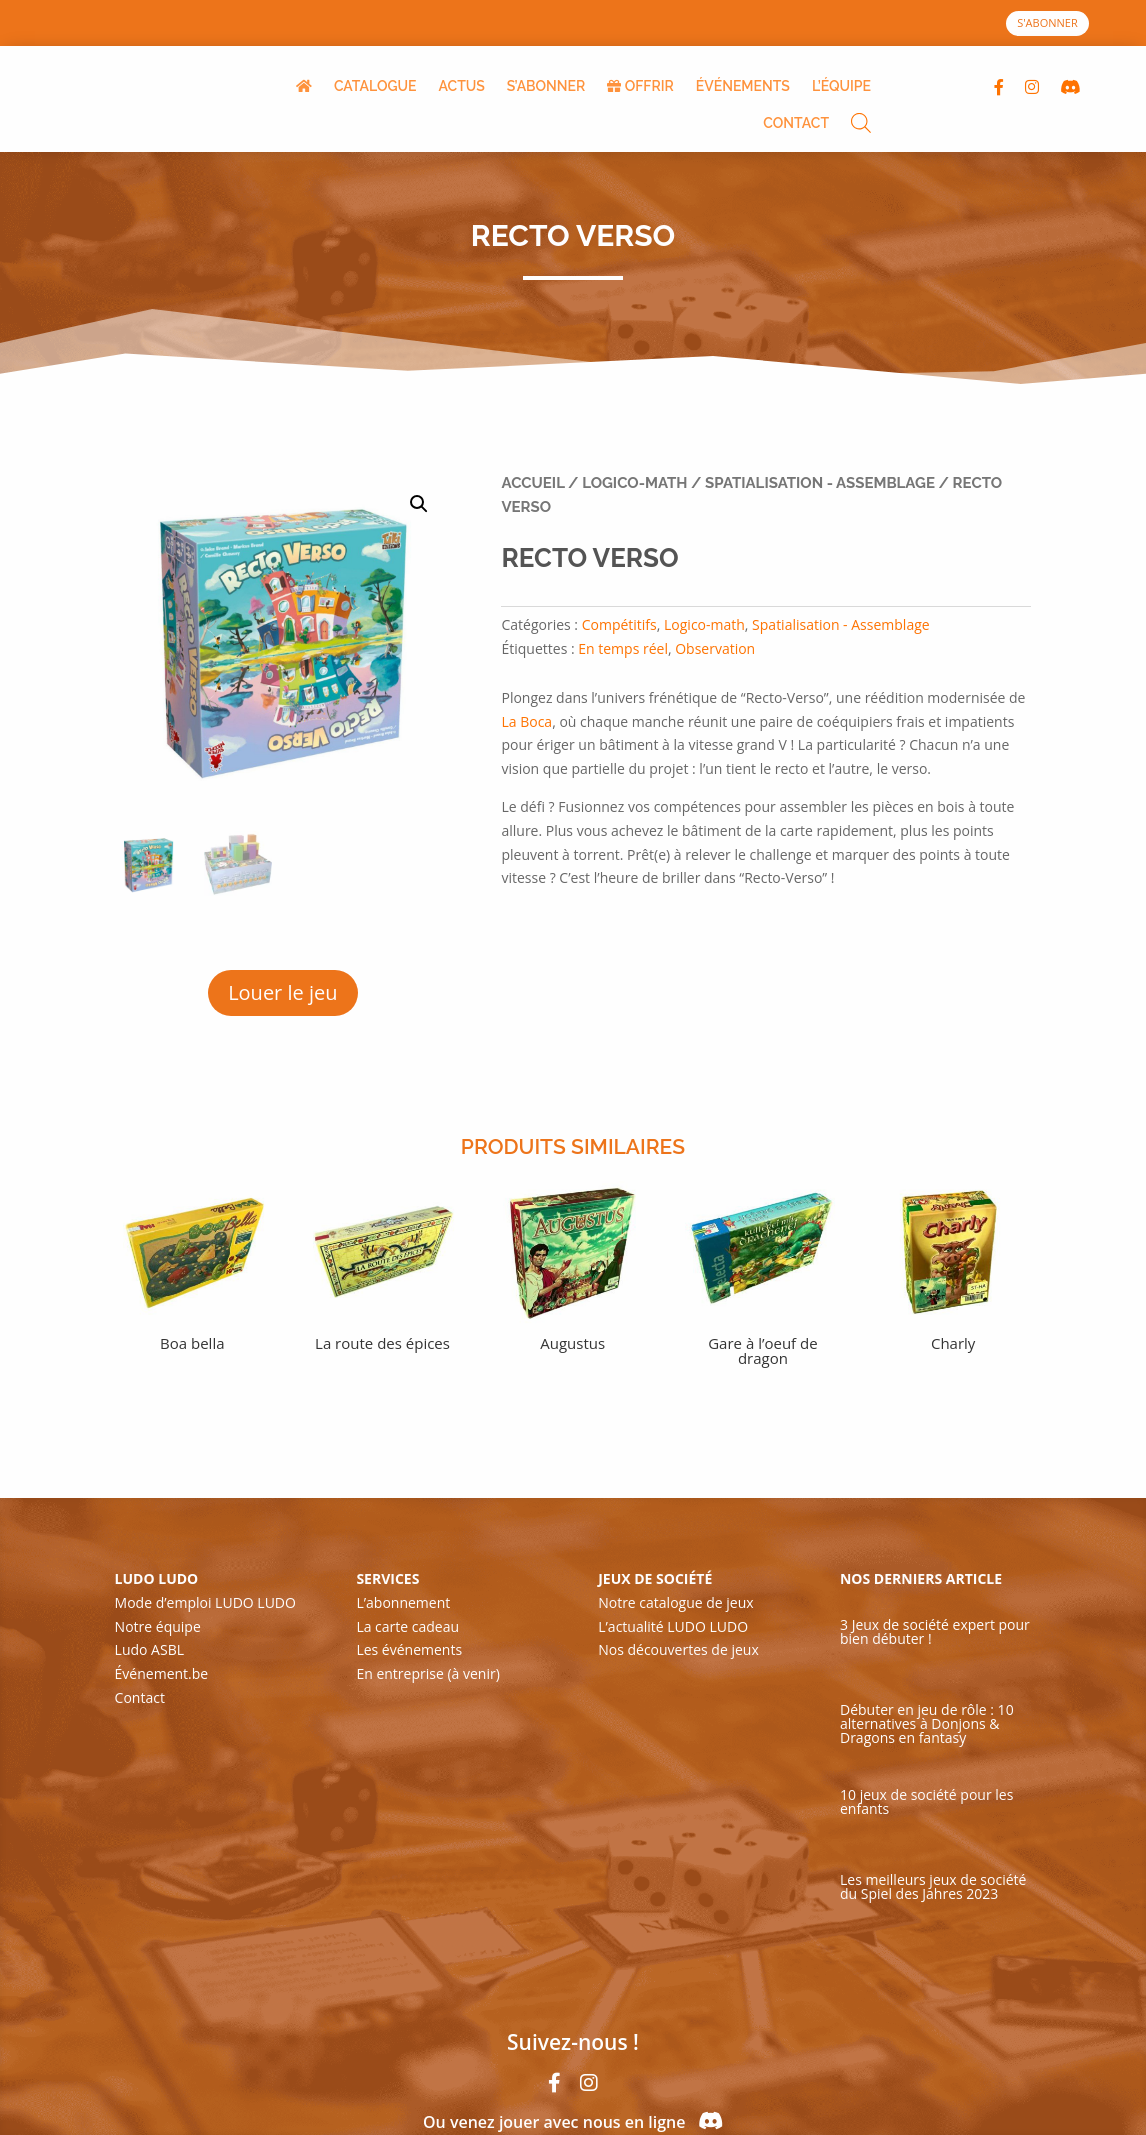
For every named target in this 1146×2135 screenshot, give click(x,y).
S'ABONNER (1047, 22)
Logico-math (634, 483)
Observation (715, 648)
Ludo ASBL (149, 1649)
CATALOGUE (375, 86)
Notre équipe (158, 1626)
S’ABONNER (546, 86)
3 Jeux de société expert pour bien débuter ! (935, 1631)
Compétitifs (619, 624)
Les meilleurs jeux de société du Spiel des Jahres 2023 (933, 1886)
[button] (419, 504)
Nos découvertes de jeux (678, 1649)
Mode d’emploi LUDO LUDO (205, 1602)
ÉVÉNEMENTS (743, 86)
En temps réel (623, 648)
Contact (140, 1697)
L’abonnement (403, 1602)
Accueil (532, 483)
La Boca (526, 721)
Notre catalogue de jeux (675, 1602)
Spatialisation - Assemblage (820, 483)
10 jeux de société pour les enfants (926, 1801)
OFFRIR (640, 86)
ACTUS (462, 86)
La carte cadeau (407, 1626)
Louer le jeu (282, 992)
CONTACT (796, 123)
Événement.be (162, 1673)
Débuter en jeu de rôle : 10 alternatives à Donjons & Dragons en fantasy (927, 1723)
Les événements (409, 1649)
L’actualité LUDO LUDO (673, 1626)
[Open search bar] (861, 124)
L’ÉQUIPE (841, 86)
